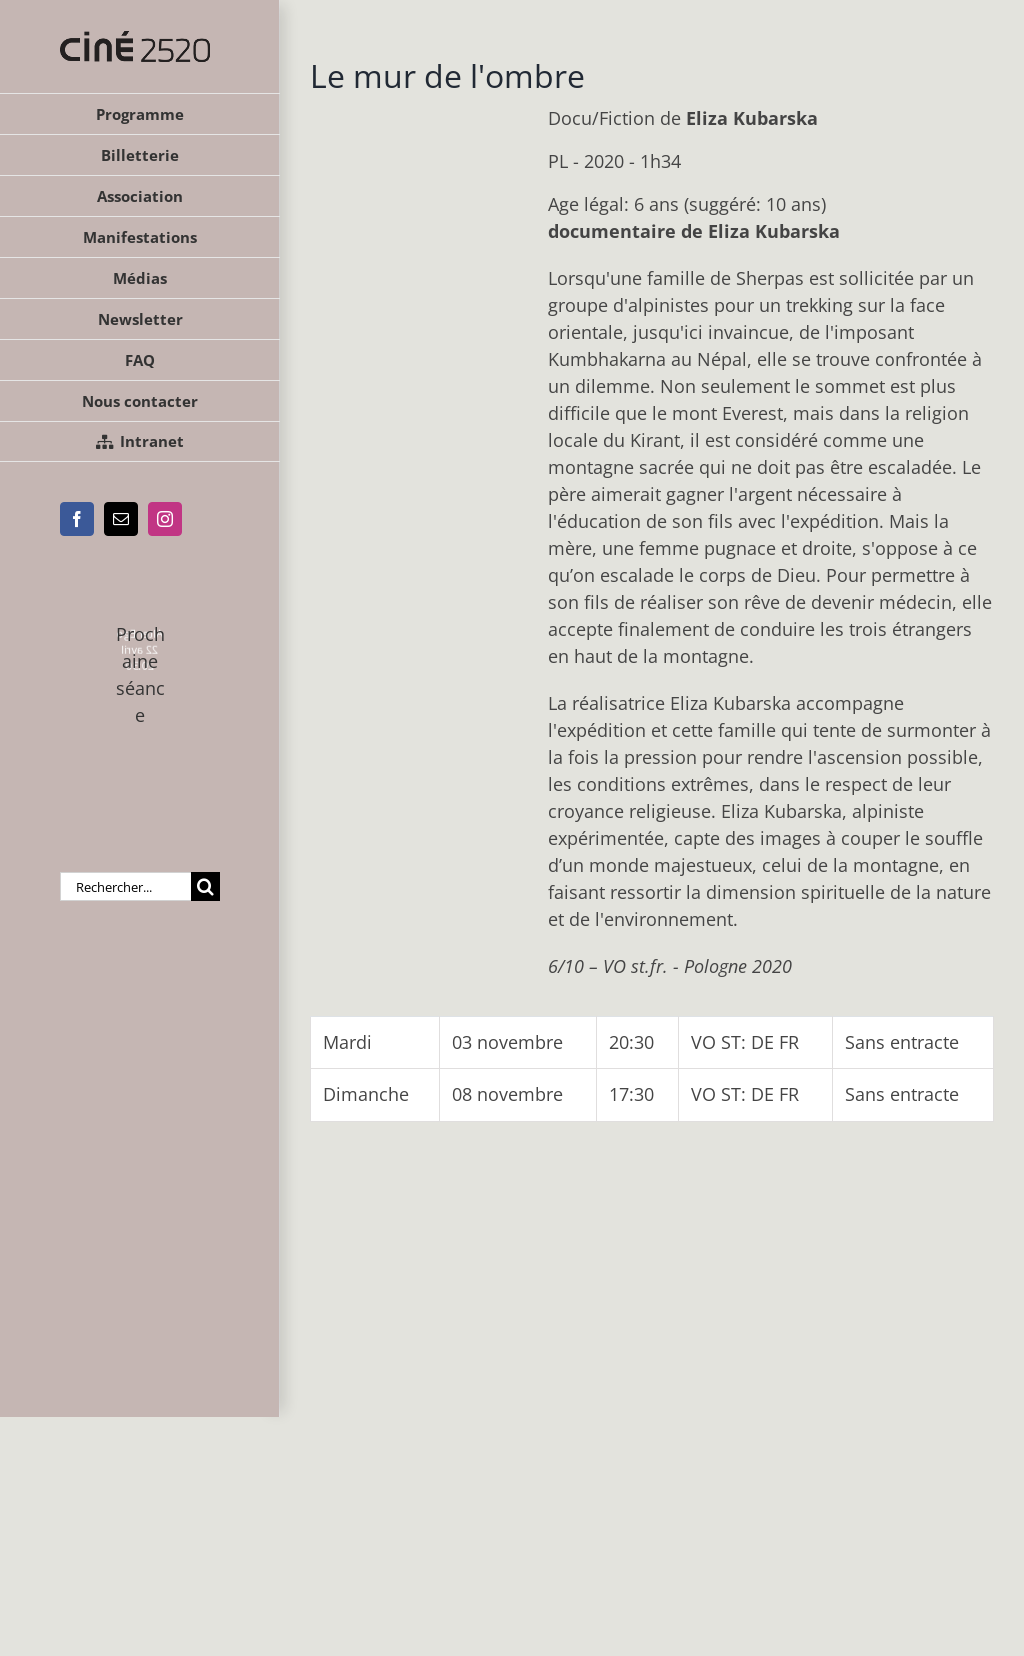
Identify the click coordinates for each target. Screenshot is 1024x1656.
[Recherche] (205, 886)
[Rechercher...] (125, 886)
